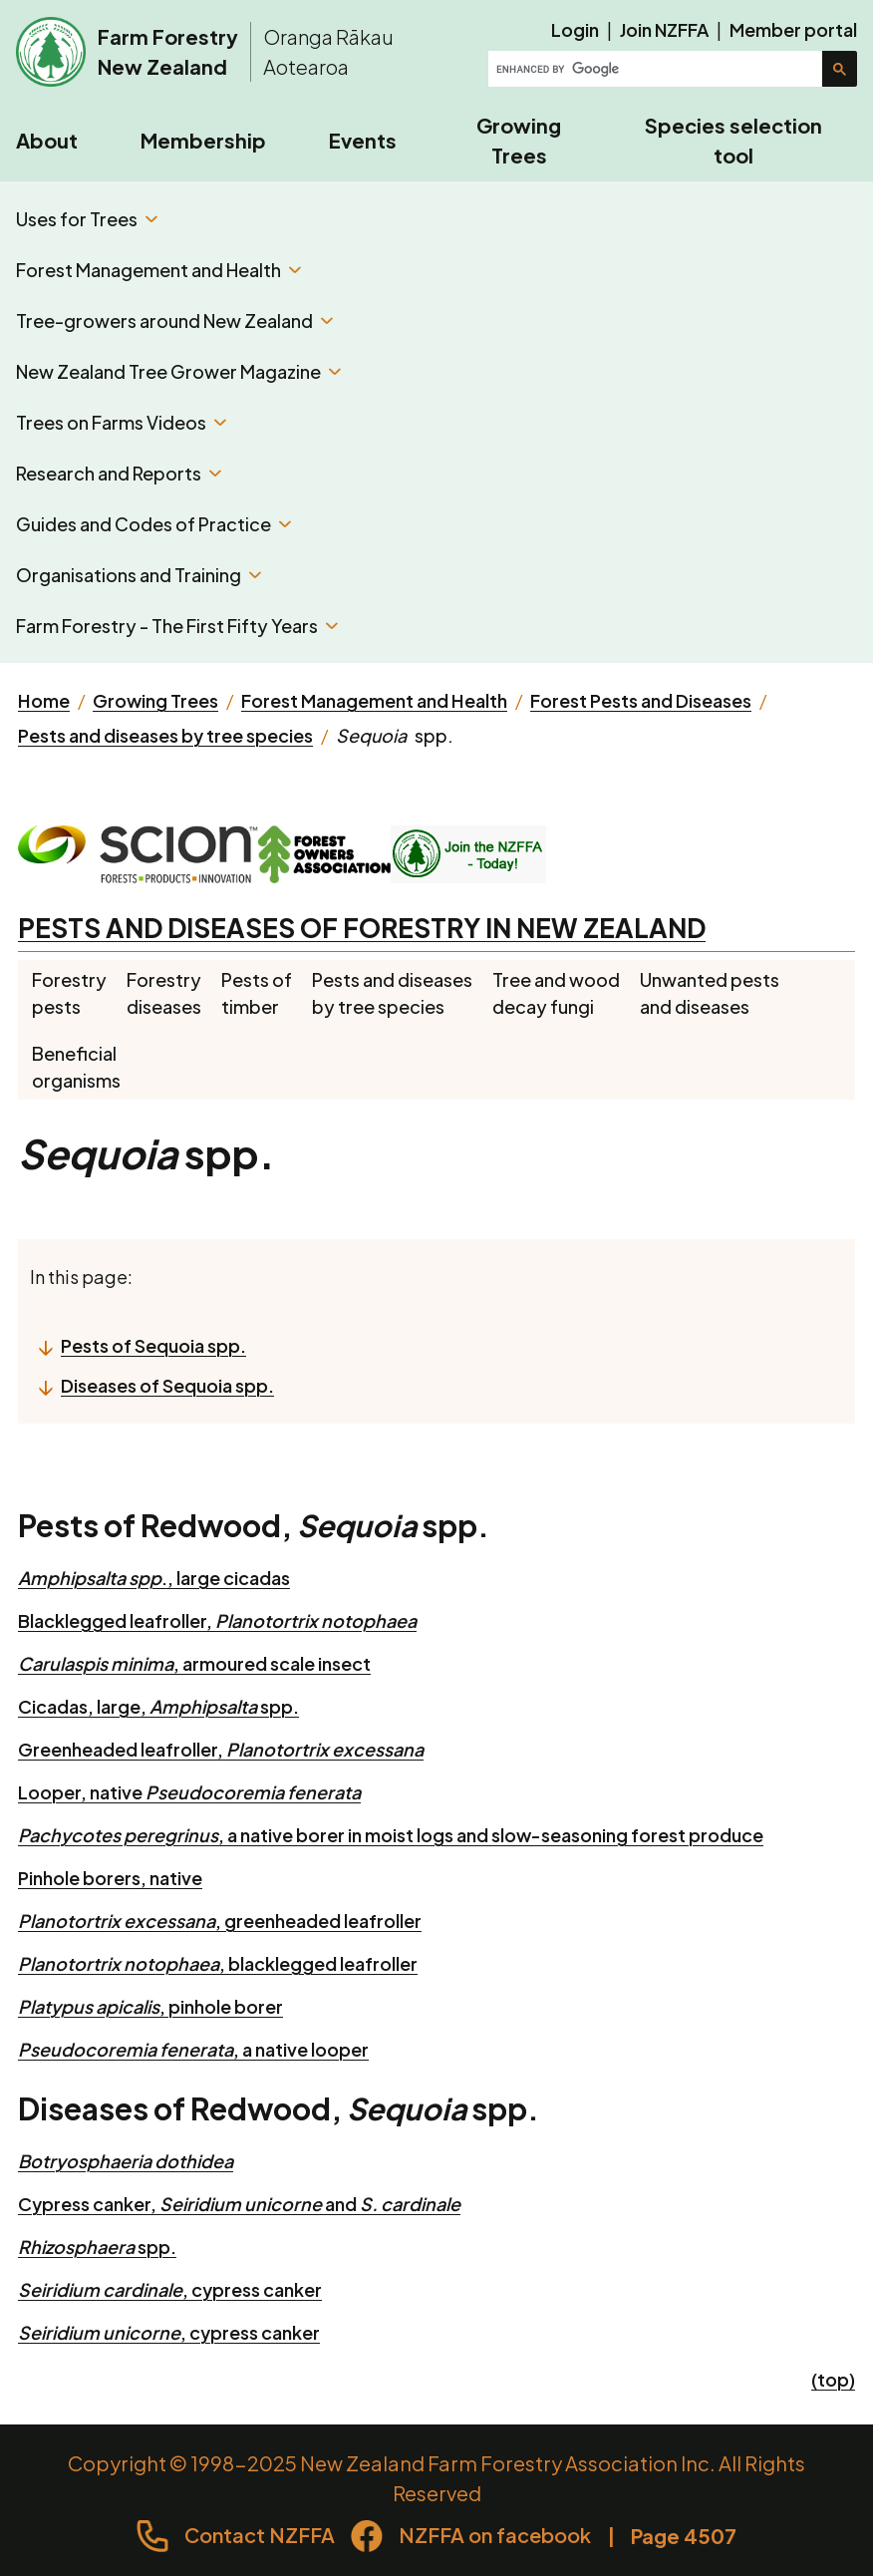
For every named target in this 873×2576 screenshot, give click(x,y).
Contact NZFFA (259, 2534)
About (47, 140)
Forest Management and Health (158, 269)
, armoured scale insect (194, 1663)
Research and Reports (118, 473)
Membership (203, 140)
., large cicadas (154, 1577)
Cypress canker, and (239, 2203)
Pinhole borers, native (110, 1877)
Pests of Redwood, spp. (253, 1525)
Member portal (793, 29)
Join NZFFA (664, 29)
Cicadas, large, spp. (158, 1706)
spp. (97, 2246)
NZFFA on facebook (495, 2534)
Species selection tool (733, 140)
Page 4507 (683, 2535)
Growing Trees (518, 140)
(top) (833, 2379)
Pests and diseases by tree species (165, 735)
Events (363, 140)
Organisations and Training (138, 574)
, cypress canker (170, 2289)
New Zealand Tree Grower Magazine (178, 371)
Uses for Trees (86, 218)
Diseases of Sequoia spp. (167, 1385)
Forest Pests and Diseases (640, 700)
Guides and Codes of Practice (153, 523)
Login (575, 29)
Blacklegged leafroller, (217, 1620)
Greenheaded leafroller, (221, 1749)
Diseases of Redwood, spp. (278, 2108)
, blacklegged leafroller (218, 1963)
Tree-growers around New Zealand (174, 320)
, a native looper (193, 2049)
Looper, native (189, 1791)
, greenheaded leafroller (220, 1920)
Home (44, 700)
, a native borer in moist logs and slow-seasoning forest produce (390, 1834)
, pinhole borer (150, 2006)
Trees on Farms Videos (121, 422)
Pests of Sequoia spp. (153, 1345)
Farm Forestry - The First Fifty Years (177, 625)
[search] (657, 69)
